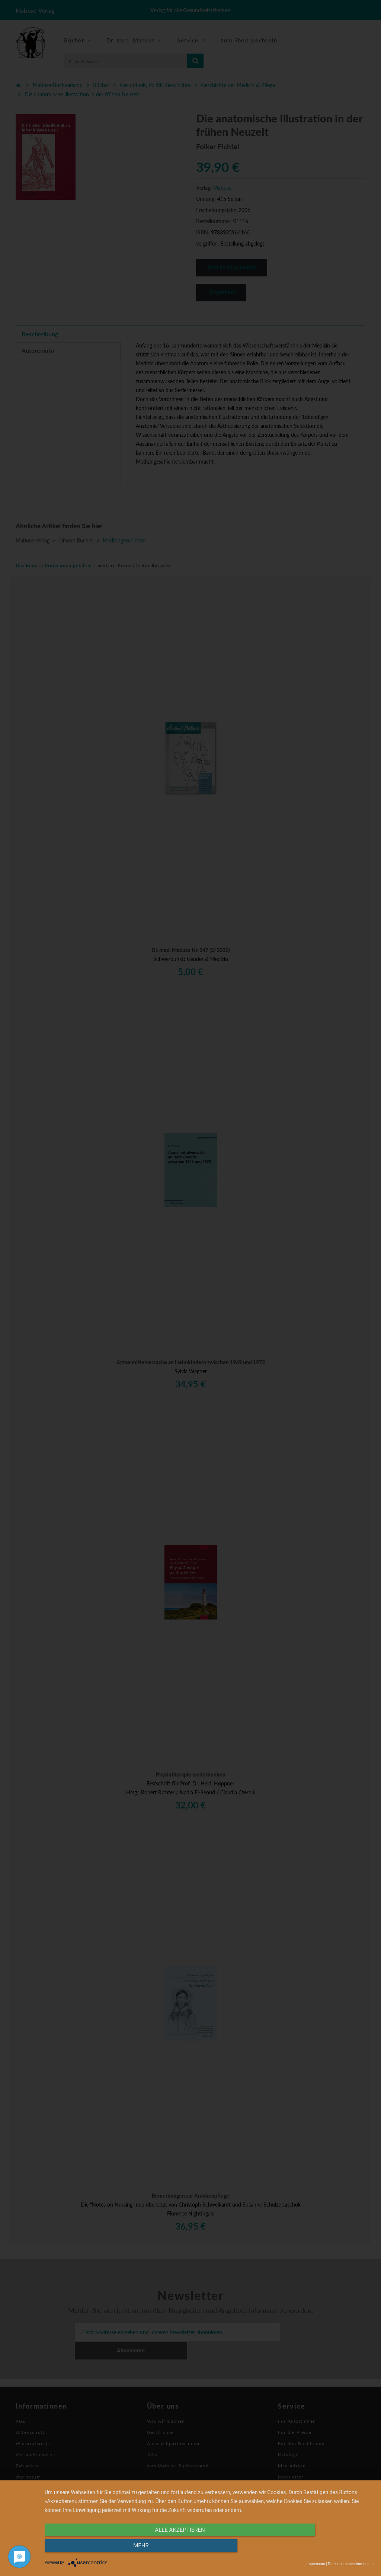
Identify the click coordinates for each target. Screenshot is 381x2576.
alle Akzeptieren (160, 2548)
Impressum (316, 2564)
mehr (324, 2548)
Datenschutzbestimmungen (351, 2564)
